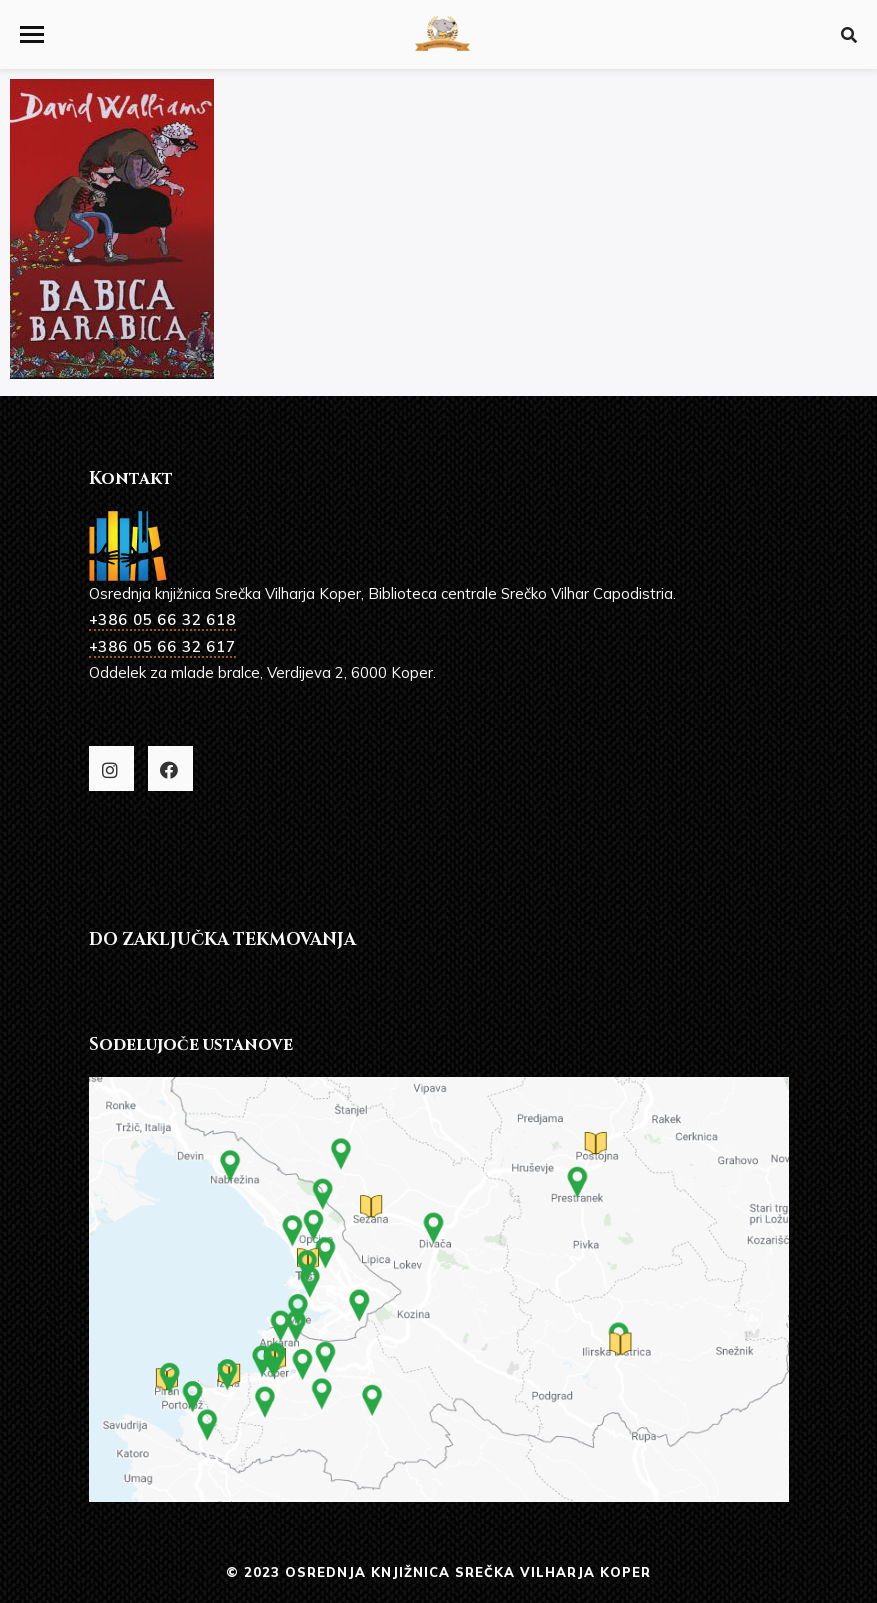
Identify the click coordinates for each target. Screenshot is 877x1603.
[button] (32, 34)
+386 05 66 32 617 (162, 646)
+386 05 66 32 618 (162, 619)
